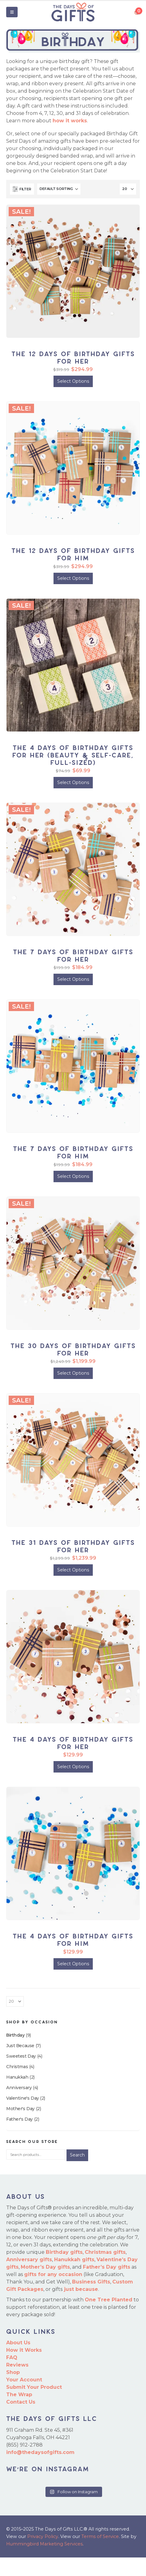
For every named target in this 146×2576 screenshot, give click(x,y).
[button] (12, 12)
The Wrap (19, 2394)
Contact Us (20, 2402)
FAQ (11, 2357)
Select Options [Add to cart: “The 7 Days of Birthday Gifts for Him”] (73, 1176)
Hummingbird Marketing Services (44, 2544)
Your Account (24, 2380)
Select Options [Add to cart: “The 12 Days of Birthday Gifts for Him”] (73, 578)
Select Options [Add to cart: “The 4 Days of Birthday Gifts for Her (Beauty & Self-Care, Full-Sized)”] (73, 782)
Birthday (15, 2035)
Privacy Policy (42, 2536)
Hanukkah (17, 2077)
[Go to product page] (73, 271)
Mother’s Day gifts (45, 2267)
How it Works (24, 2350)
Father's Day (19, 2119)
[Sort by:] (58, 189)
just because (81, 2289)
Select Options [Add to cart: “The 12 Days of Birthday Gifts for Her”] (73, 381)
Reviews (17, 2365)
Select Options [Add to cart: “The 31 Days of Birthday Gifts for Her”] (73, 1570)
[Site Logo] (73, 12)
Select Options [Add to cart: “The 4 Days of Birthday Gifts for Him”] (73, 1964)
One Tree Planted (108, 2300)
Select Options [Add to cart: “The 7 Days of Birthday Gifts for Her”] (73, 979)
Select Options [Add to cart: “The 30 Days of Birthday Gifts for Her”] (73, 1373)
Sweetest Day (21, 2056)
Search (77, 2155)
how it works (70, 121)
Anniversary (19, 2087)
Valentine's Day (22, 2098)
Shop (13, 2372)
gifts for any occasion (53, 2274)
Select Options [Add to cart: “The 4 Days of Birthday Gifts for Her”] (73, 1766)
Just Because (20, 2045)
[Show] (128, 189)
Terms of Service (100, 2536)
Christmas (17, 2066)
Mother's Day (20, 2108)
